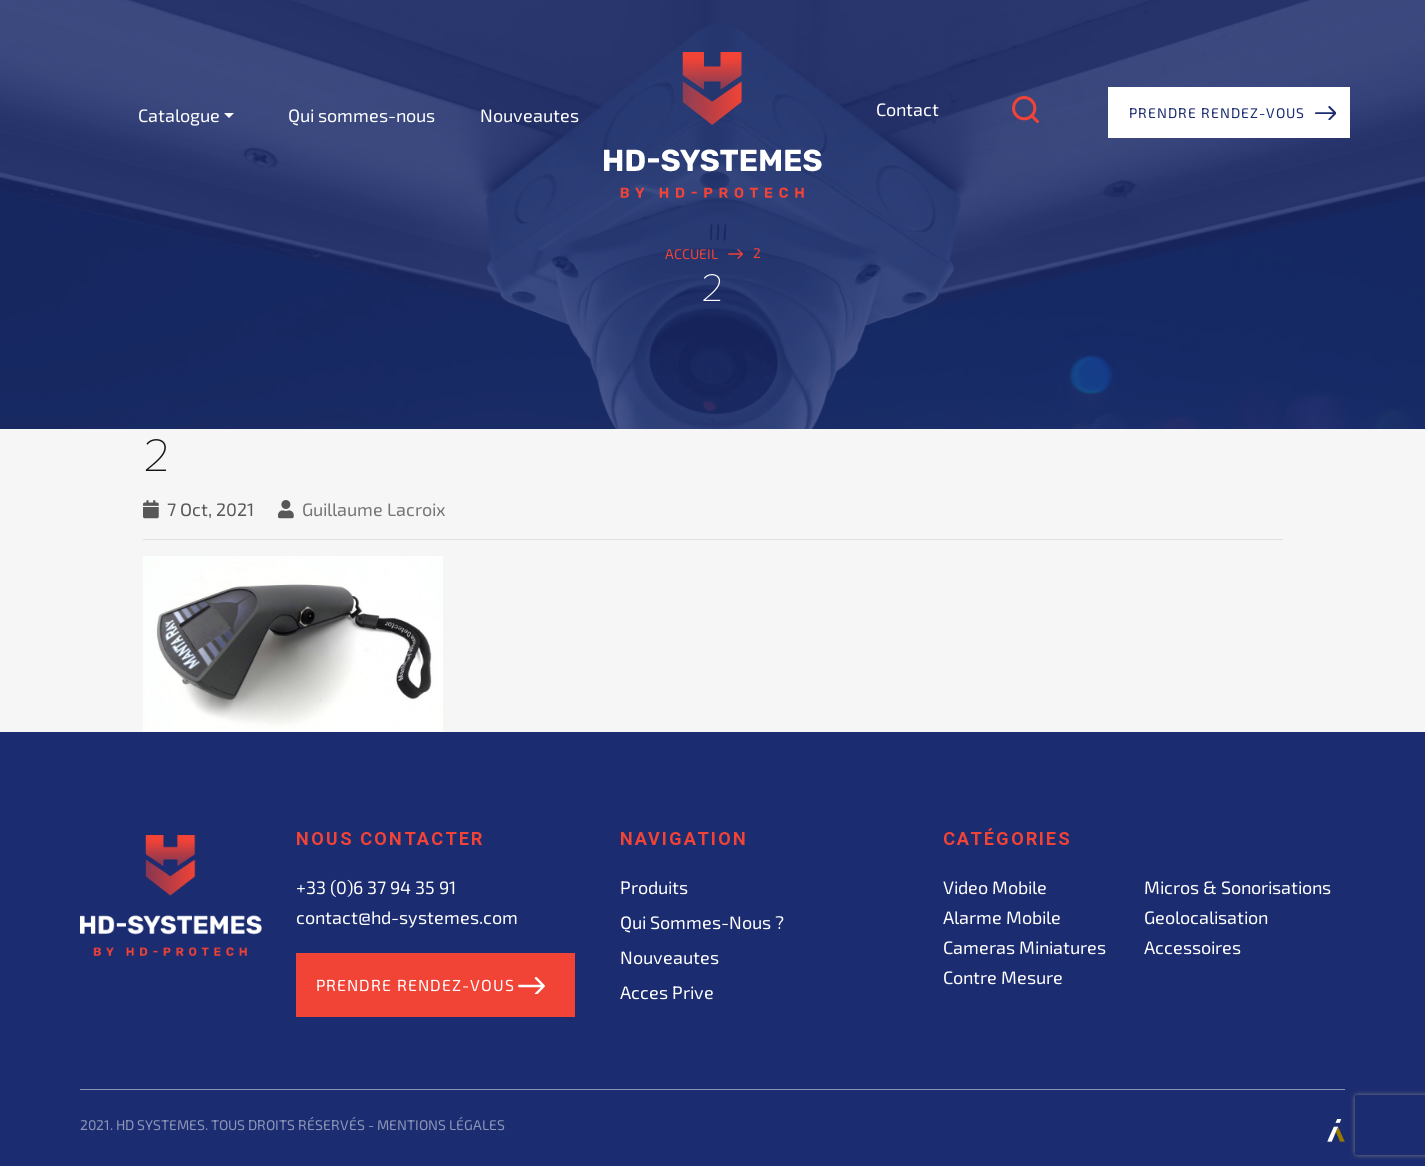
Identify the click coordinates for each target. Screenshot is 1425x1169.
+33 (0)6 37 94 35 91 (376, 887)
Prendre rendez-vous (1217, 112)
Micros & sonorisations (1237, 887)
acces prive (667, 992)
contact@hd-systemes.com (407, 917)
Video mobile (995, 887)
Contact (907, 109)
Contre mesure (1003, 977)
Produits (654, 887)
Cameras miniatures (1024, 947)
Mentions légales (441, 1127)
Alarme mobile (1002, 917)
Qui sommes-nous (361, 115)
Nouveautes (529, 115)
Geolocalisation (1206, 917)
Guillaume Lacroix (374, 509)
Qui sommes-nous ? (702, 922)
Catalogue (179, 115)
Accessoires (1192, 947)
